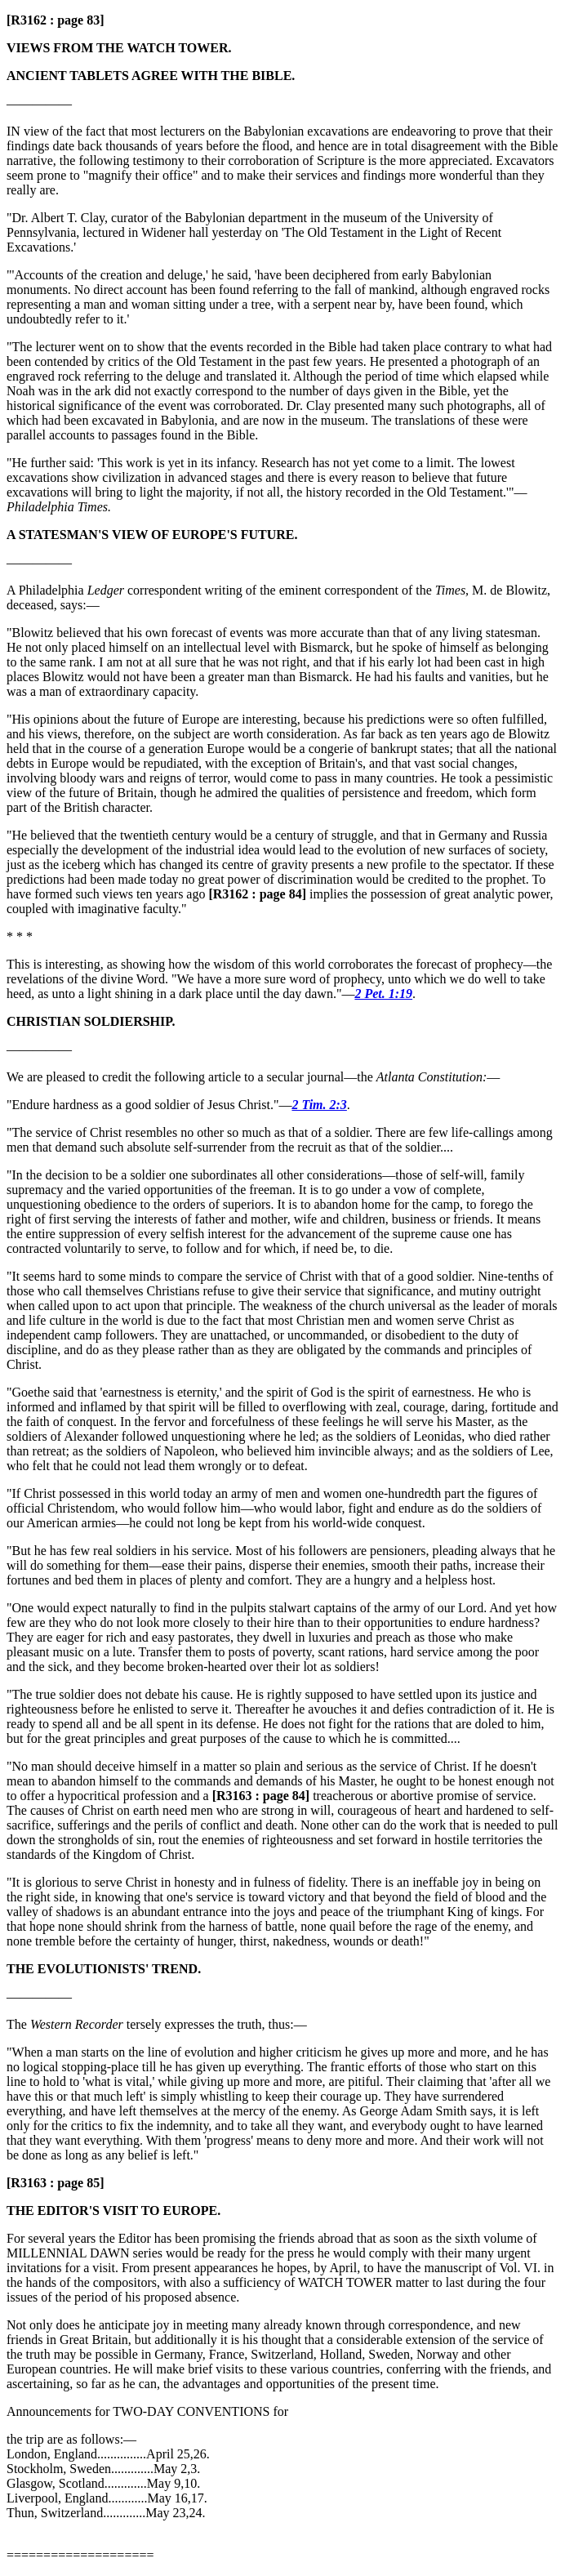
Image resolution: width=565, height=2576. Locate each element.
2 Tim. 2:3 (318, 1105)
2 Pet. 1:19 (383, 994)
